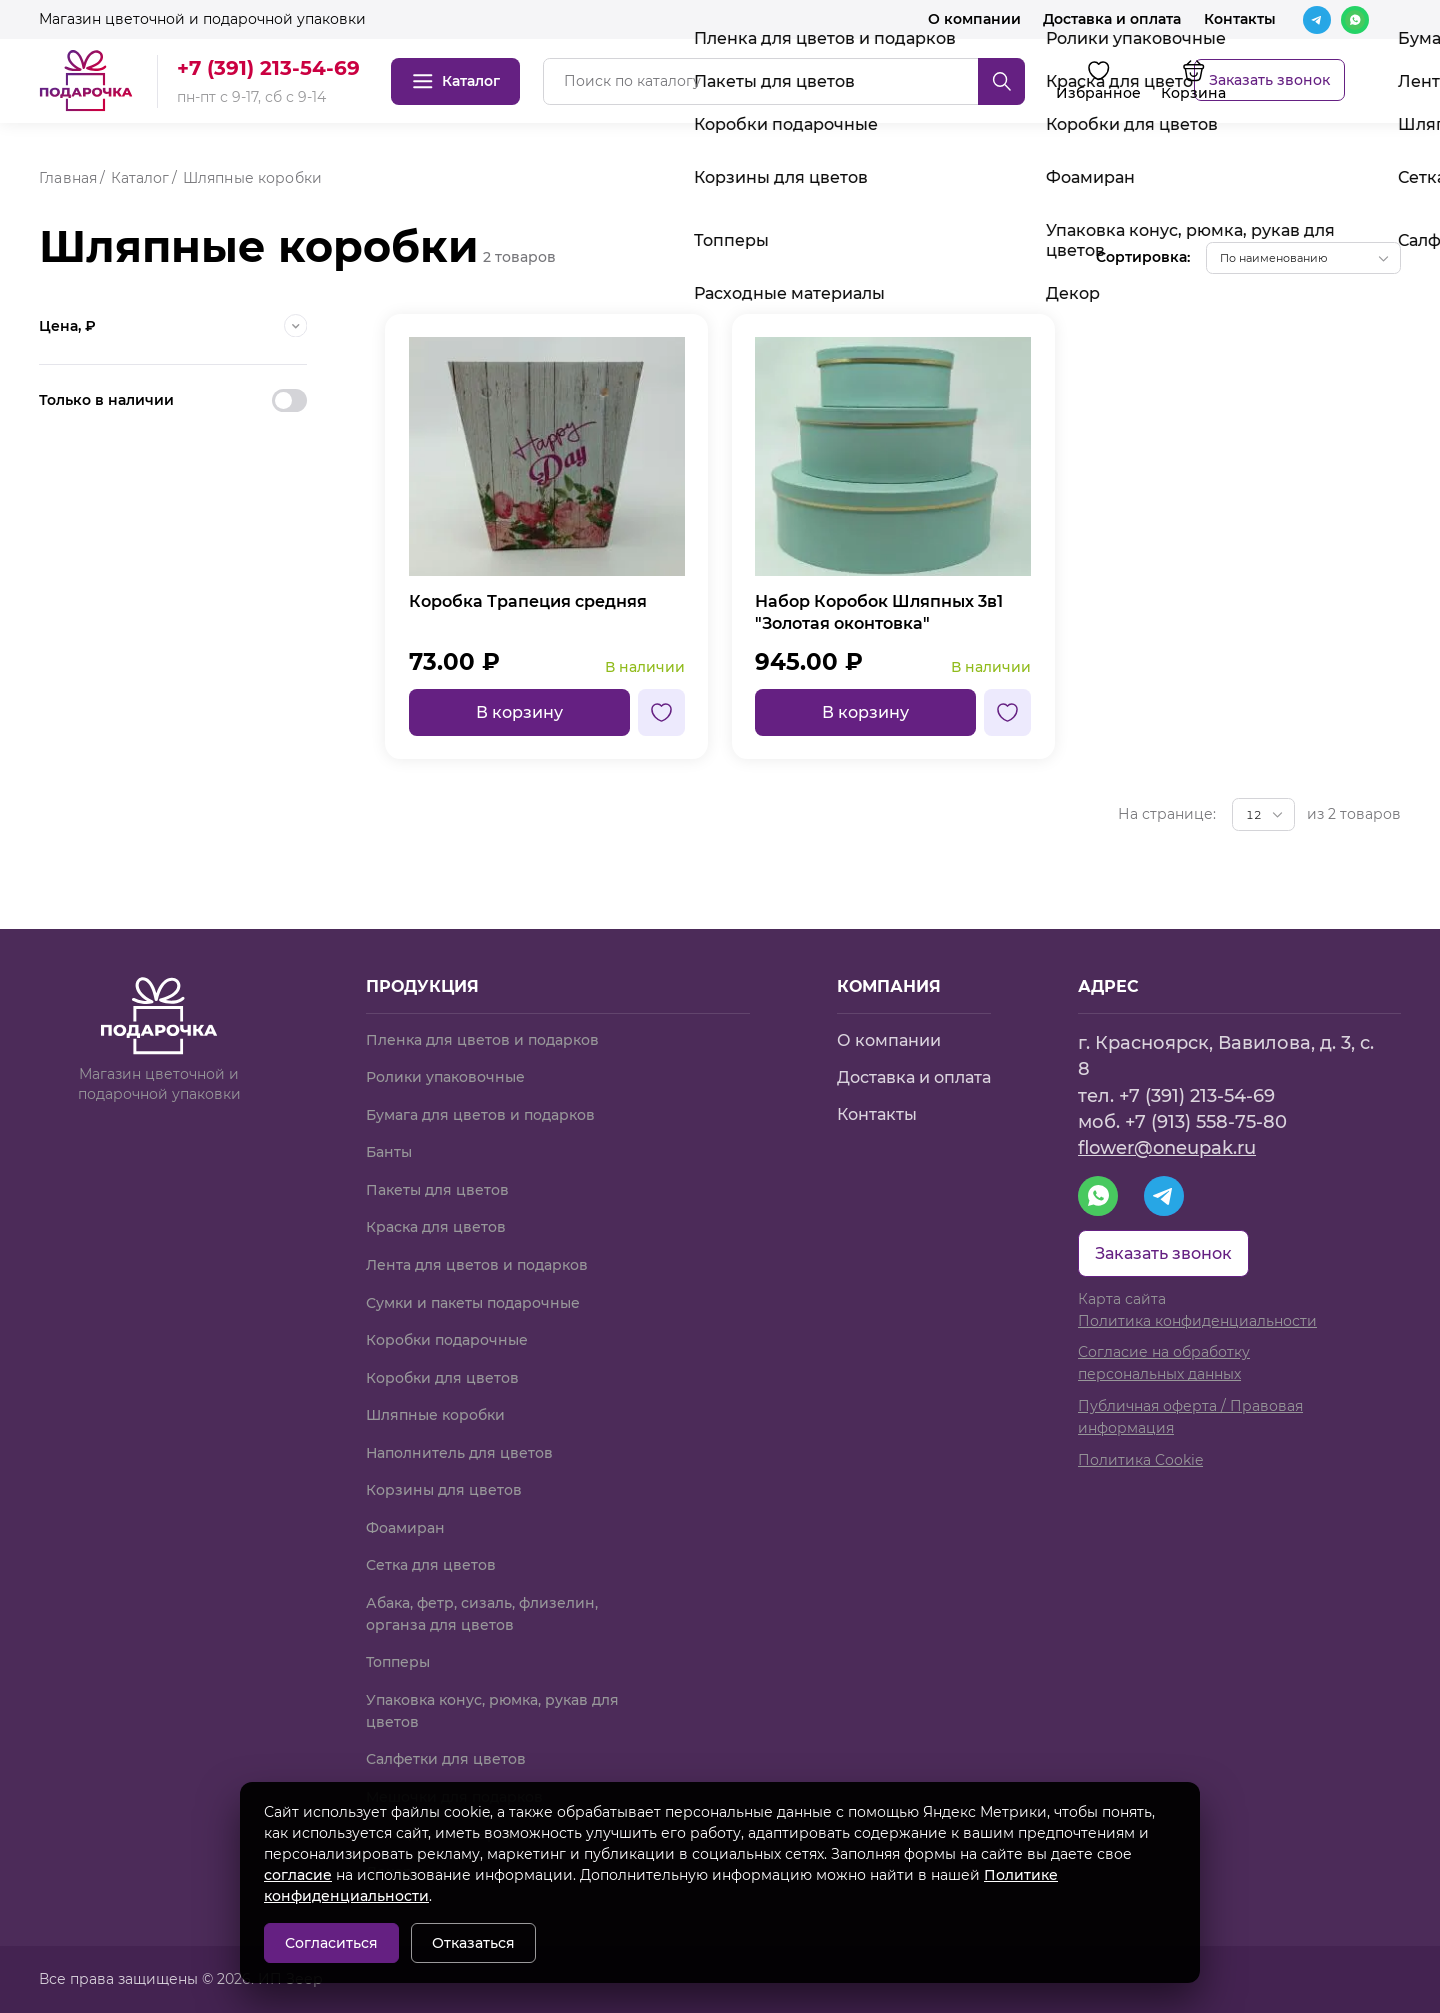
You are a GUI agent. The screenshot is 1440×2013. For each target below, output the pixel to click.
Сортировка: (1143, 257)
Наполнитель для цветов (459, 1453)
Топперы (398, 1662)
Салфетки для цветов (446, 1759)
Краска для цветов (436, 1227)
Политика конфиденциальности (1197, 1321)
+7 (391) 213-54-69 (268, 68)
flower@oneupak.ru (1167, 1147)
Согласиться (331, 1943)
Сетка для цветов (431, 1565)
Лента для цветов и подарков (477, 1265)
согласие (298, 1875)
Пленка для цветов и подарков (482, 1040)
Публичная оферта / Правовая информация (1190, 1417)
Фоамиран (405, 1528)
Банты (389, 1152)
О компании (974, 19)
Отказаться (473, 1943)
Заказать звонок (1269, 80)
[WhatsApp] (1355, 20)
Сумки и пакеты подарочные (473, 1303)
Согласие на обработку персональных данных (1164, 1363)
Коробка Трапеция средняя (528, 601)
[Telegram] (1317, 20)
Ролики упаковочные (445, 1077)
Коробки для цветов (442, 1378)
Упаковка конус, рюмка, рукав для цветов (492, 1711)
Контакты (1240, 19)
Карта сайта (1122, 1299)
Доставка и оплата (1112, 19)
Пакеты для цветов (437, 1190)
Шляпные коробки (435, 1415)
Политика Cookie (1140, 1460)
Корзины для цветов (444, 1490)
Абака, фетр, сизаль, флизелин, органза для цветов (482, 1614)
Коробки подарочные (447, 1340)
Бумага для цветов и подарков (480, 1115)
